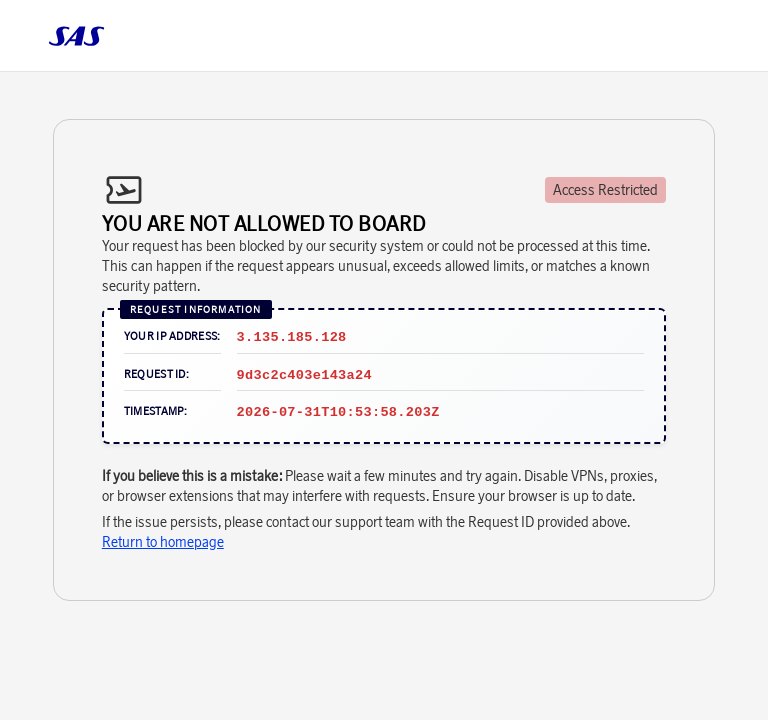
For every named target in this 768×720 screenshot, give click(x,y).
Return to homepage (163, 542)
